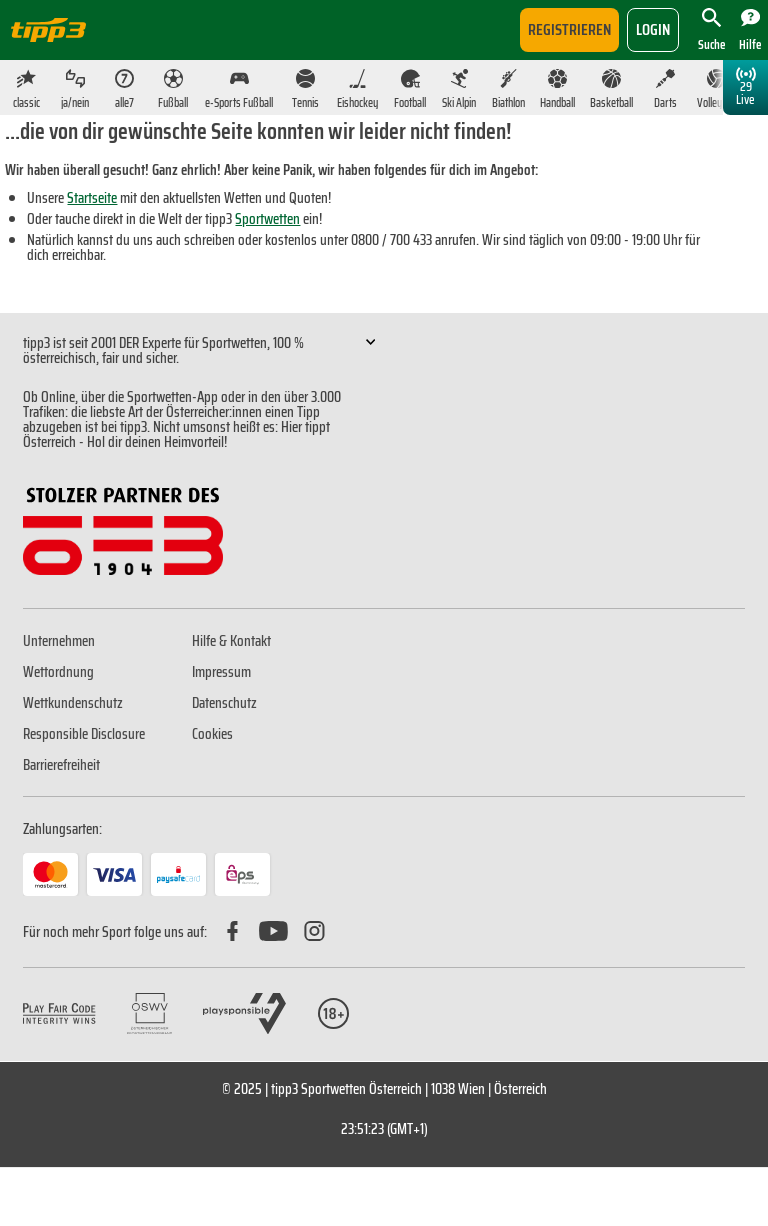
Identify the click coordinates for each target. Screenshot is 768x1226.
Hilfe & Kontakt (231, 641)
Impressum (221, 672)
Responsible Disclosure (84, 734)
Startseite (92, 198)
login (653, 29)
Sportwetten (267, 219)
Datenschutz (224, 703)
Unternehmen (59, 641)
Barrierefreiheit (61, 765)
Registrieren (569, 29)
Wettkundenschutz (73, 703)
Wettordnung (58, 672)
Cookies (212, 734)
